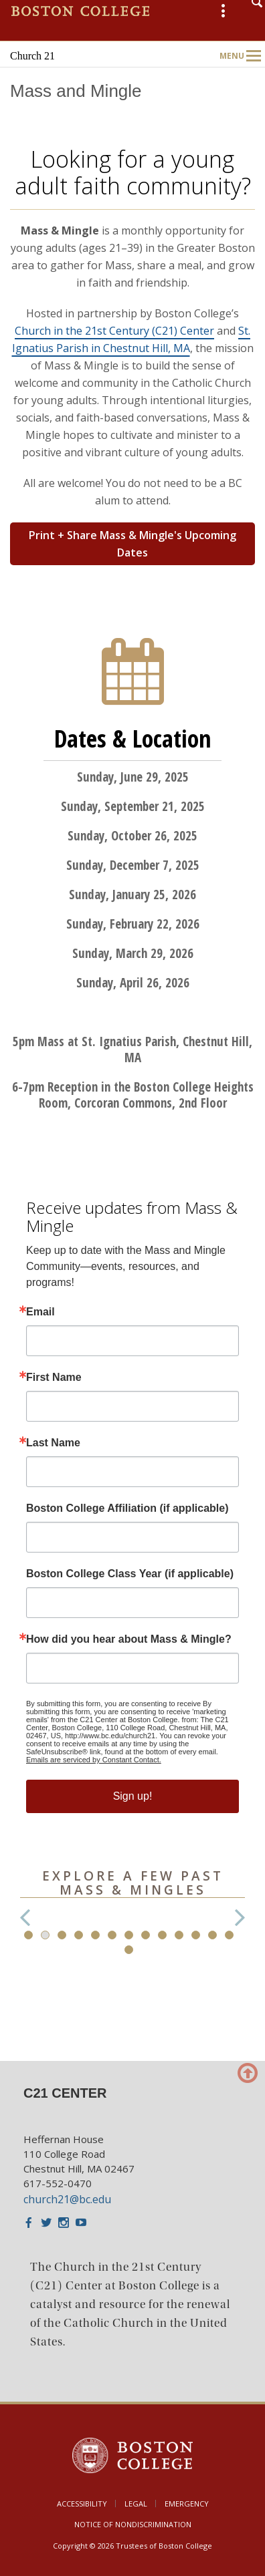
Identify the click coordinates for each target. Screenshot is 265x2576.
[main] (132, 1061)
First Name (54, 1377)
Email (40, 1312)
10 (179, 1935)
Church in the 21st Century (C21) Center (114, 330)
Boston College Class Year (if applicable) (130, 1574)
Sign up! (133, 1796)
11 (195, 1935)
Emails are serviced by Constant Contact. (93, 1760)
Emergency (187, 2504)
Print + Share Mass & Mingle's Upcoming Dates (132, 544)
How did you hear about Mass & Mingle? (129, 1639)
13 (229, 1935)
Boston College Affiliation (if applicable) (127, 1508)
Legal (135, 2504)
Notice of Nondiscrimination (132, 2524)
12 (212, 1935)
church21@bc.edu (67, 2199)
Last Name (53, 1443)
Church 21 (32, 55)
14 (128, 1949)
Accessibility (82, 2504)
